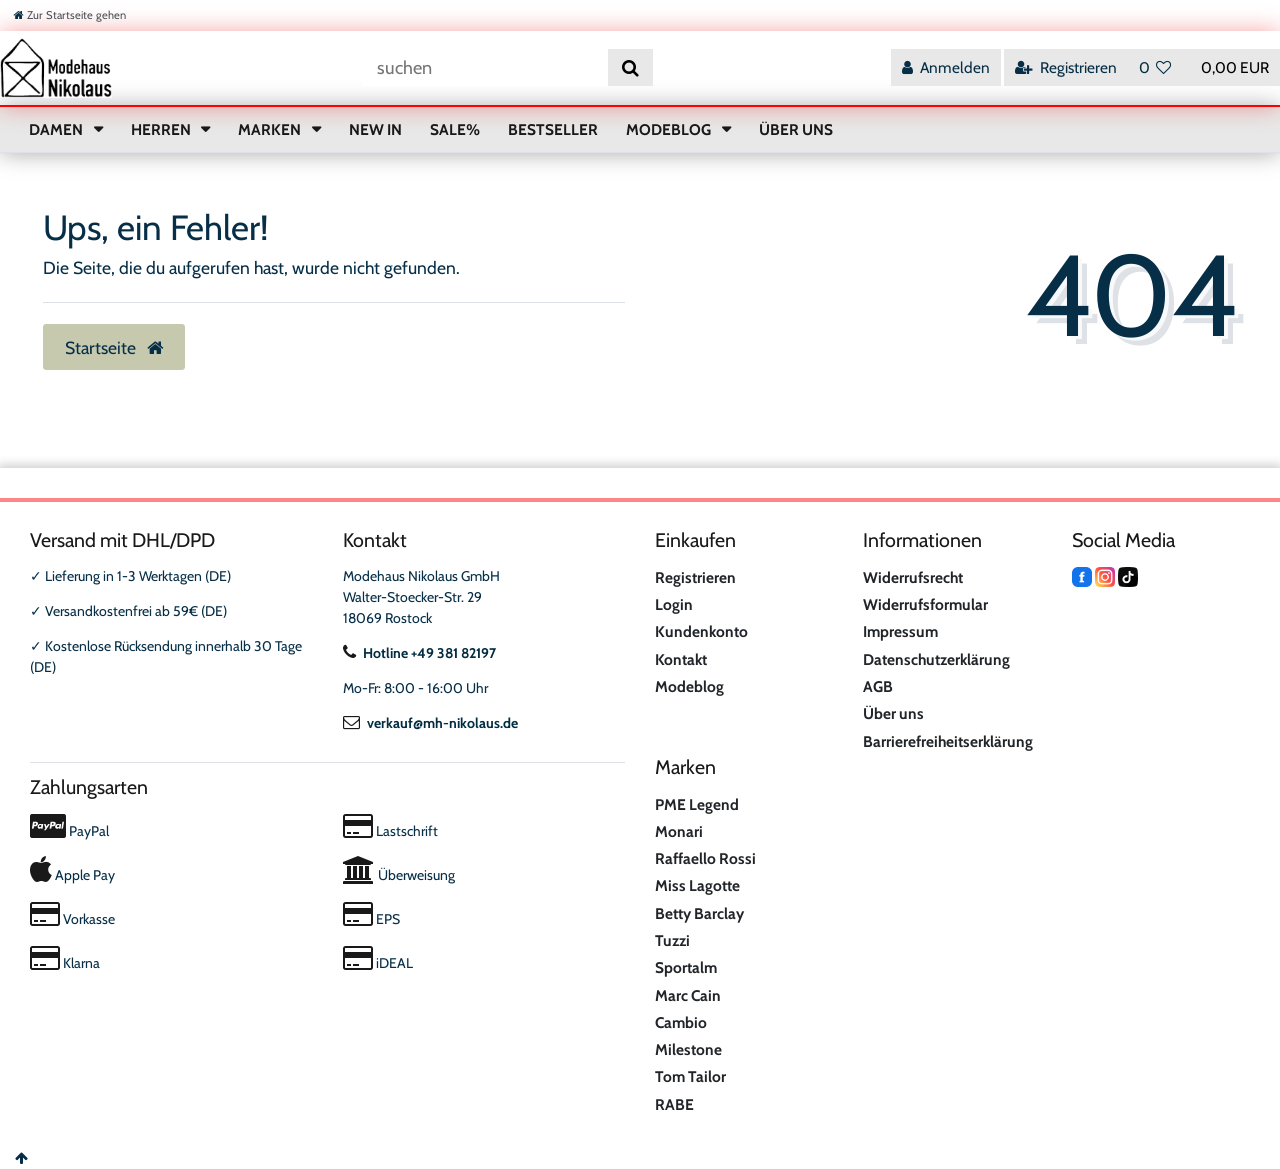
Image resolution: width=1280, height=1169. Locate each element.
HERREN (162, 129)
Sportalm (686, 967)
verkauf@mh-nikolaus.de (430, 723)
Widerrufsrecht (913, 577)
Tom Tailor (690, 1076)
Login (674, 604)
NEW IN (375, 129)
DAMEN (57, 129)
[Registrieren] (1066, 67)
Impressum (900, 631)
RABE (674, 1104)
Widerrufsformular (925, 604)
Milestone (688, 1049)
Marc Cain (688, 995)
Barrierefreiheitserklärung (948, 741)
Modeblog (689, 686)
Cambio (681, 1022)
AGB (878, 686)
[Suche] (630, 67)
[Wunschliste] (1155, 67)
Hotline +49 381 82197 (419, 653)
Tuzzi (672, 940)
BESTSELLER (553, 129)
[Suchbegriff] (485, 67)
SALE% (455, 129)
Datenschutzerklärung (936, 659)
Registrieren (695, 577)
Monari (679, 831)
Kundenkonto (701, 631)
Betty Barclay (699, 913)
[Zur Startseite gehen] (70, 15)
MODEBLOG (670, 129)
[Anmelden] (946, 67)
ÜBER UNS (796, 129)
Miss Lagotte (697, 885)
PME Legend (697, 804)
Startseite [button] (114, 347)
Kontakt (681, 659)
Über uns (893, 713)
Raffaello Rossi (705, 858)
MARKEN (271, 129)
